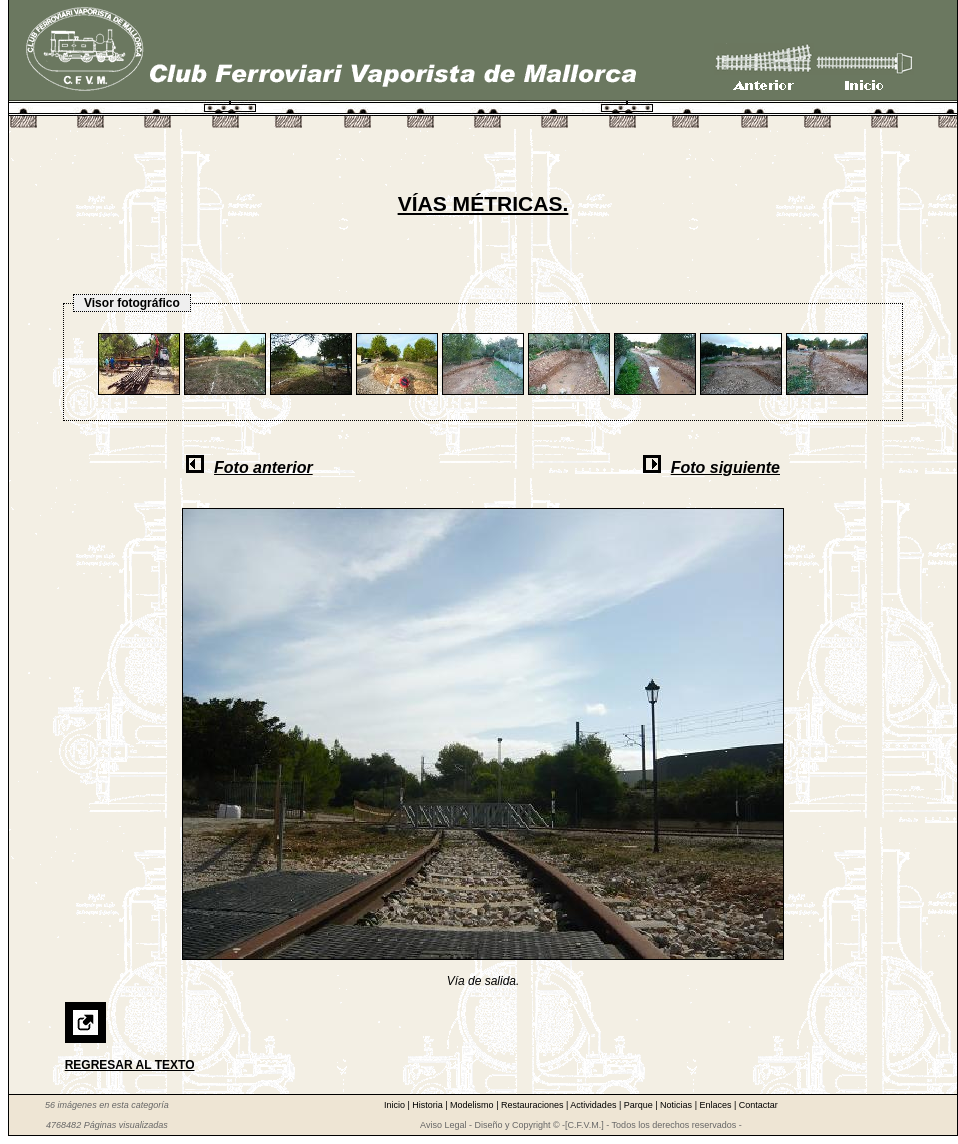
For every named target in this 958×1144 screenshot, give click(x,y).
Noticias (677, 1105)
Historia (428, 1105)
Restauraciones (533, 1105)
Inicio (396, 1105)
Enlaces (716, 1105)
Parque (640, 1105)
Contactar (758, 1105)
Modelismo (473, 1105)
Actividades (594, 1105)
